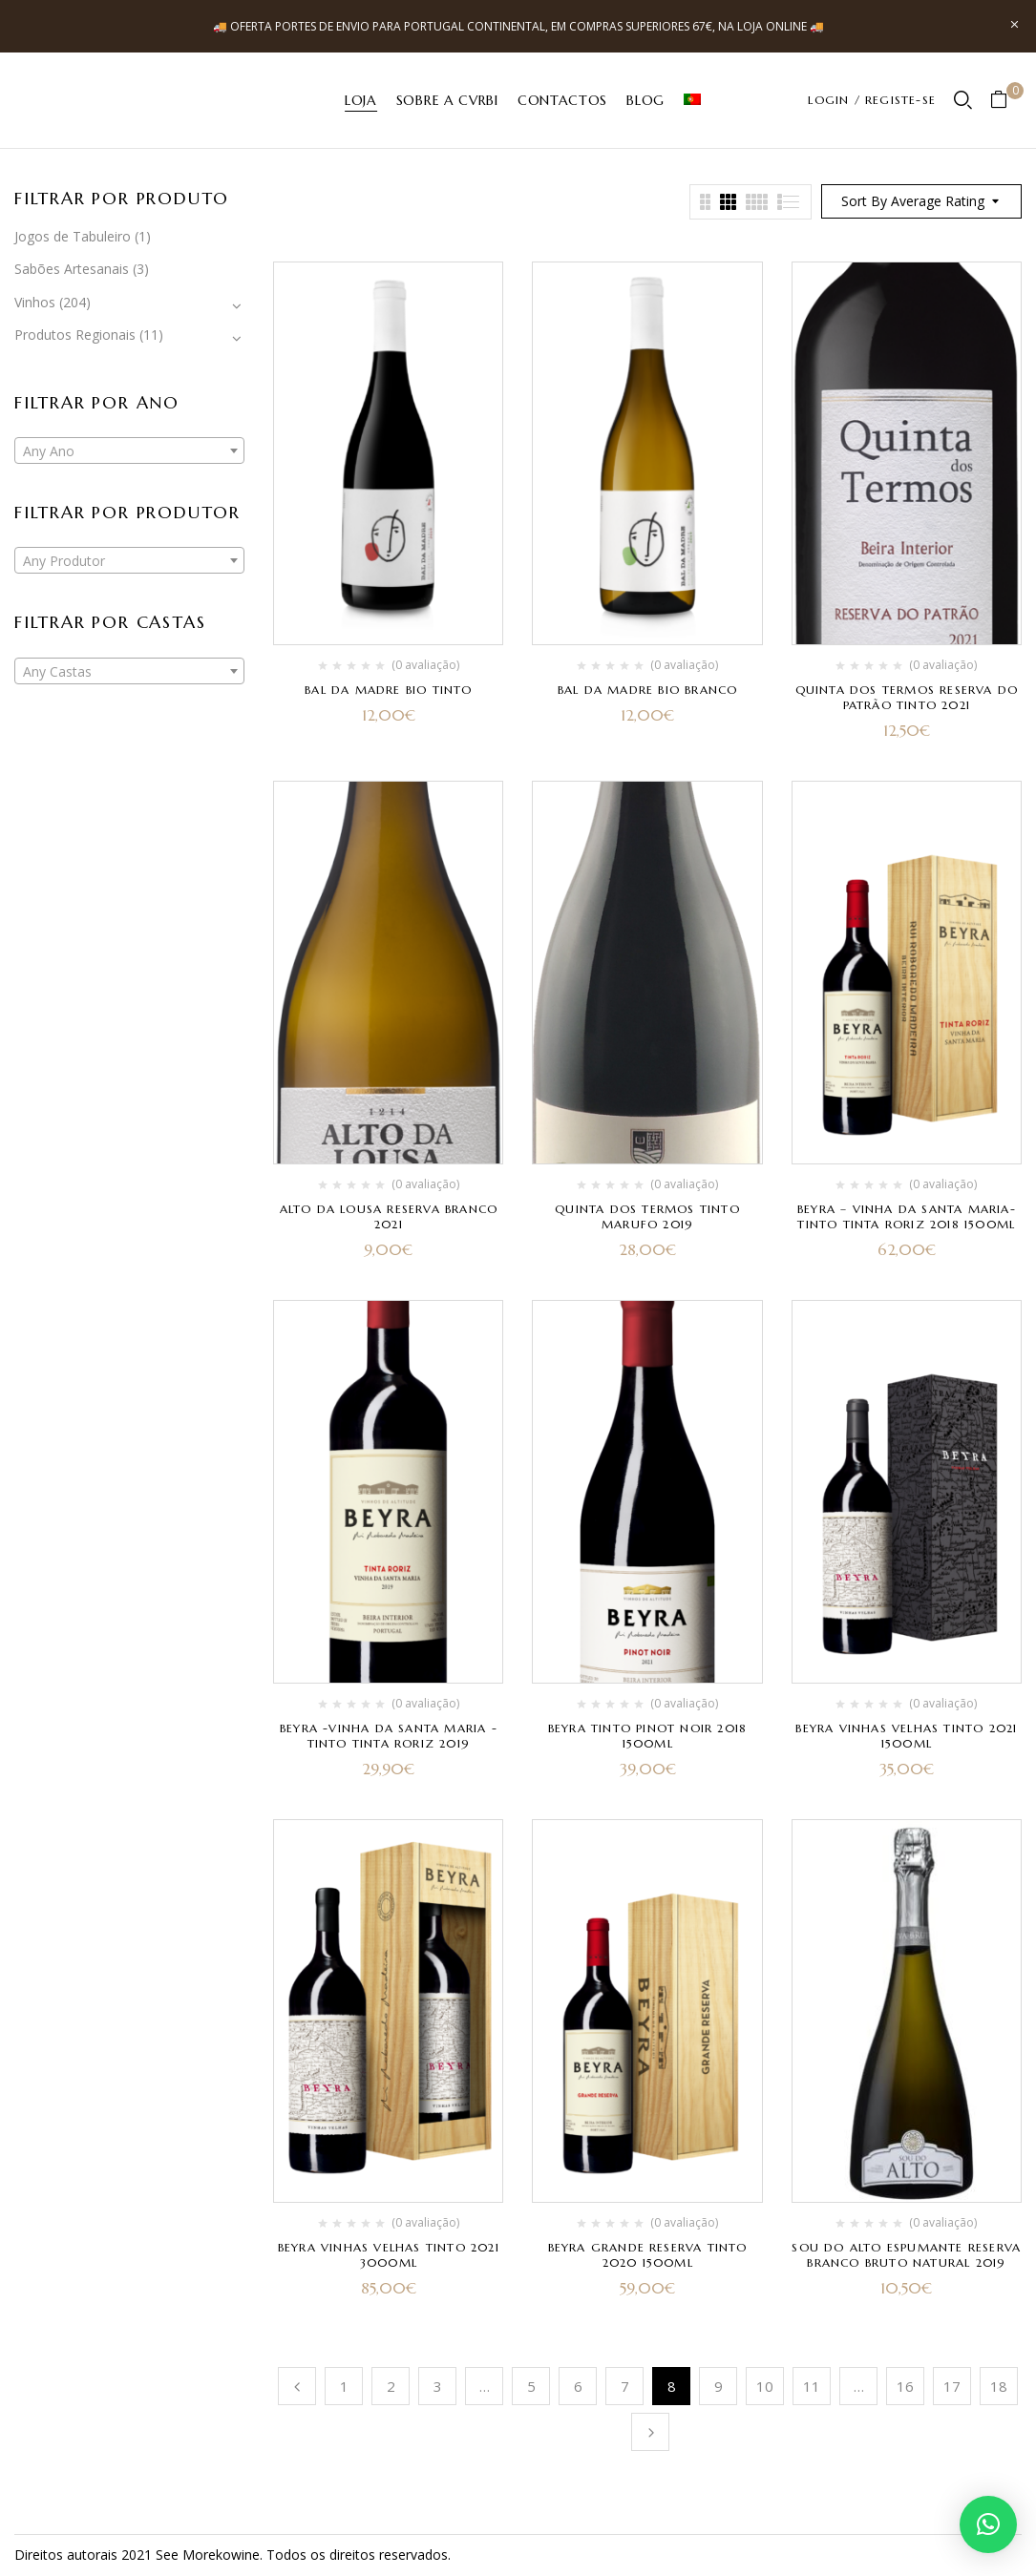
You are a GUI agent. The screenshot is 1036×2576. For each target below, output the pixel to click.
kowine (238, 2554)
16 (905, 2386)
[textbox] (129, 451)
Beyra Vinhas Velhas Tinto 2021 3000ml (388, 2255)
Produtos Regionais (75, 334)
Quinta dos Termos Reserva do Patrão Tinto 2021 (907, 697)
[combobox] (129, 450)
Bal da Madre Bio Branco (648, 689)
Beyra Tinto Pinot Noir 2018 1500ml (647, 1735)
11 (811, 2386)
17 (952, 2386)
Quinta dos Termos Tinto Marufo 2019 (647, 1216)
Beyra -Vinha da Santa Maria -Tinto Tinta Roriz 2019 (388, 1735)
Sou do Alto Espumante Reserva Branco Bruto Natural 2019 (906, 2255)
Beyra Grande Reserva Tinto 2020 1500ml (648, 2255)
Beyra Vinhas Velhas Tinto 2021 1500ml (906, 1735)
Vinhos (34, 302)
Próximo (650, 2432)
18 (998, 2386)
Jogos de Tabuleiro (72, 236)
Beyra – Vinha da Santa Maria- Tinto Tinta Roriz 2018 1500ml (906, 1216)
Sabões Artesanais (71, 269)
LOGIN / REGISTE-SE (872, 100)
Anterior (297, 2386)
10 (764, 2386)
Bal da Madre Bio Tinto (388, 689)
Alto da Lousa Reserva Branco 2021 (389, 1216)
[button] (1006, 101)
